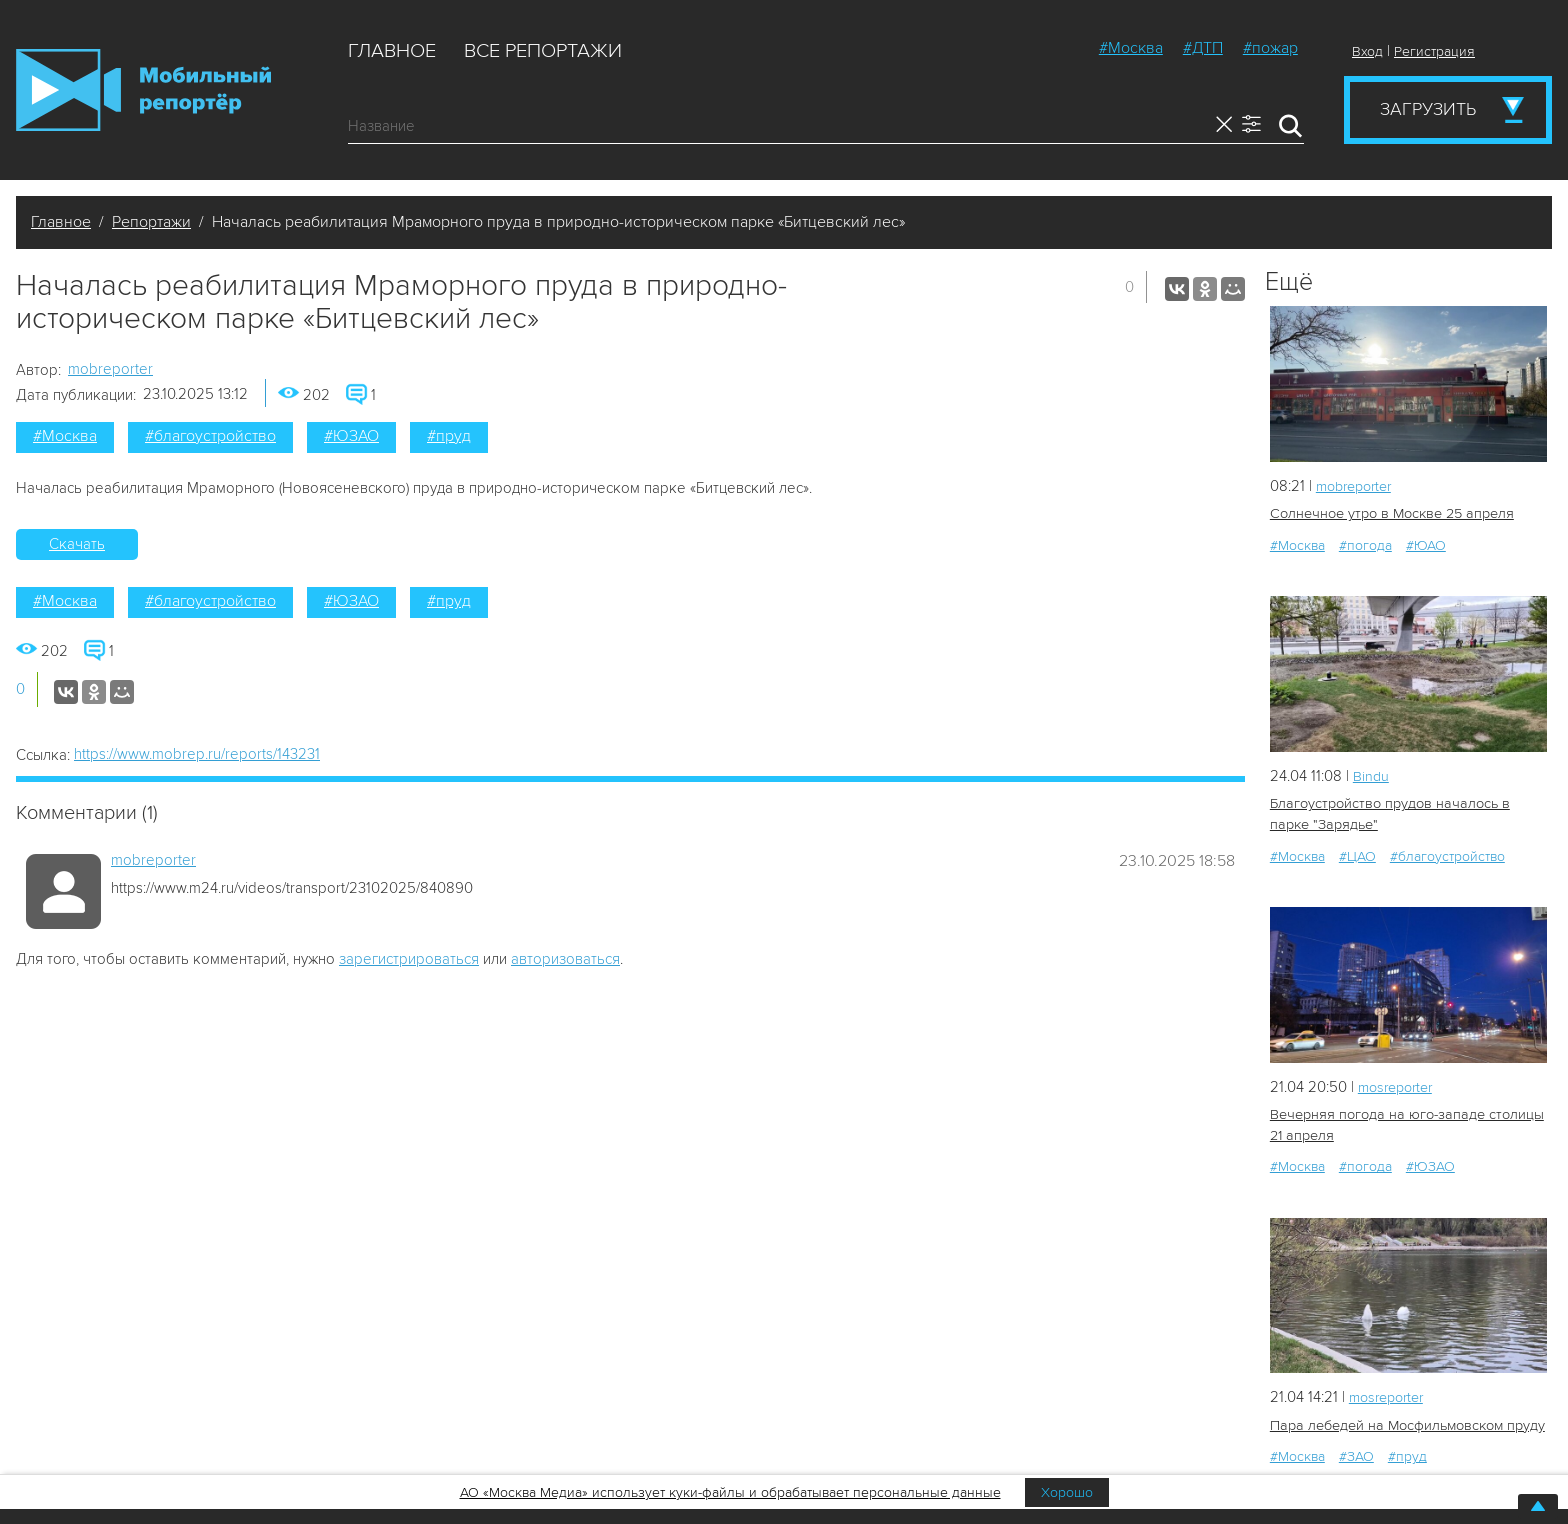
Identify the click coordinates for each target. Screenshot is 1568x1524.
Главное (392, 51)
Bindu (1371, 775)
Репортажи (151, 222)
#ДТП (1203, 48)
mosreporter (1399, 1085)
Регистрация (1434, 51)
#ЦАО (1357, 854)
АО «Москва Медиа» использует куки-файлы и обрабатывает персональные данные (730, 1492)
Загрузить (1428, 109)
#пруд (449, 436)
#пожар (1270, 48)
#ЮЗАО (351, 436)
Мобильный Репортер (143, 90)
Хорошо (1067, 1492)
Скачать (77, 544)
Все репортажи (543, 51)
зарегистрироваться (409, 959)
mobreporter (110, 369)
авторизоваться (565, 959)
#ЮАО (1426, 544)
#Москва (1131, 48)
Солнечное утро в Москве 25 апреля (1389, 513)
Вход (1367, 51)
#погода (1365, 544)
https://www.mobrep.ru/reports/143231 (197, 754)
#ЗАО (1356, 1453)
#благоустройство (210, 436)
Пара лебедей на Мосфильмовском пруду (1405, 1422)
